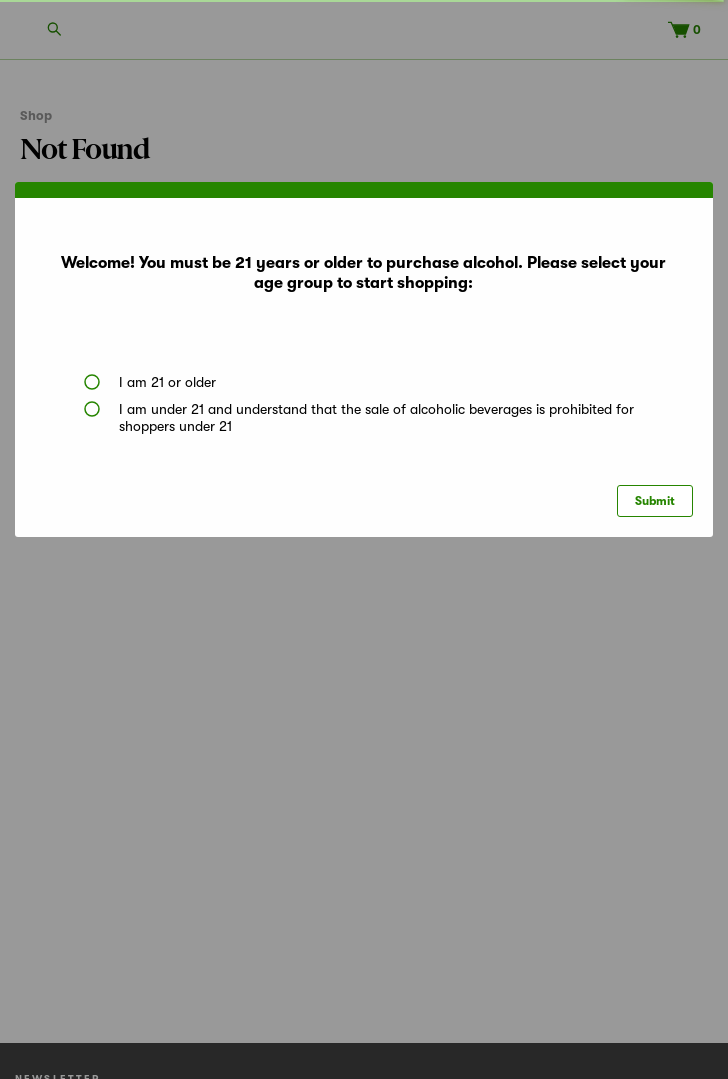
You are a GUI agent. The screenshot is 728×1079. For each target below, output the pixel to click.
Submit (655, 501)
